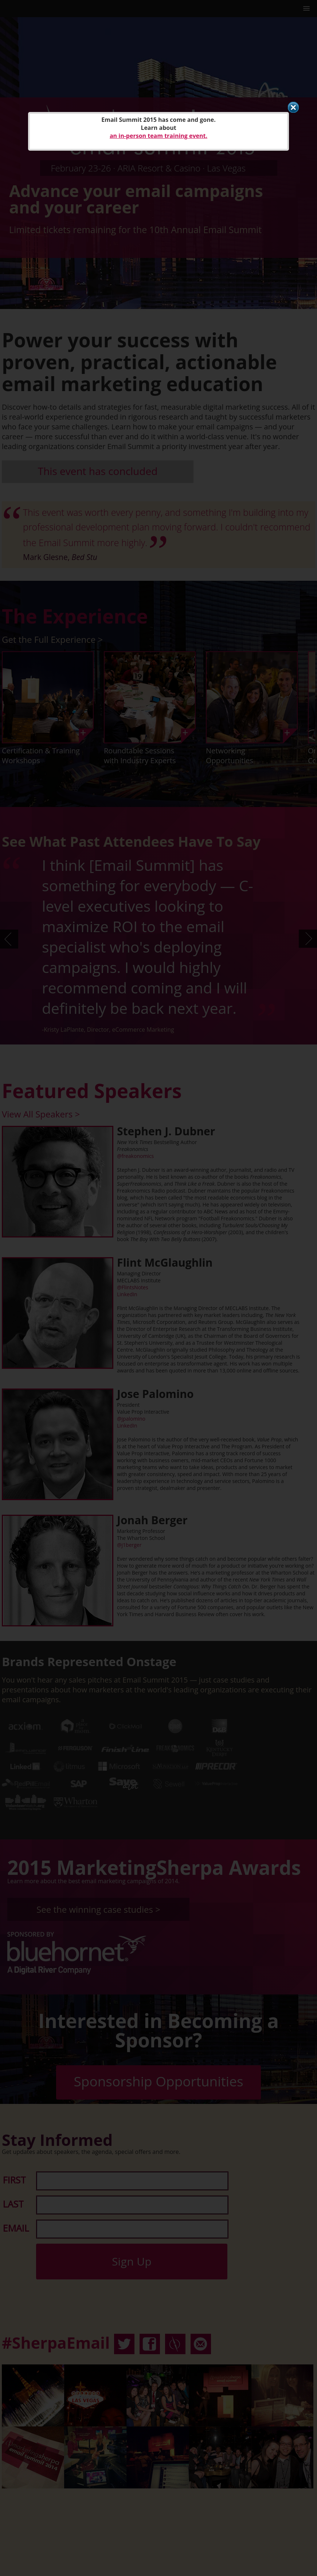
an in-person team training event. (158, 136)
